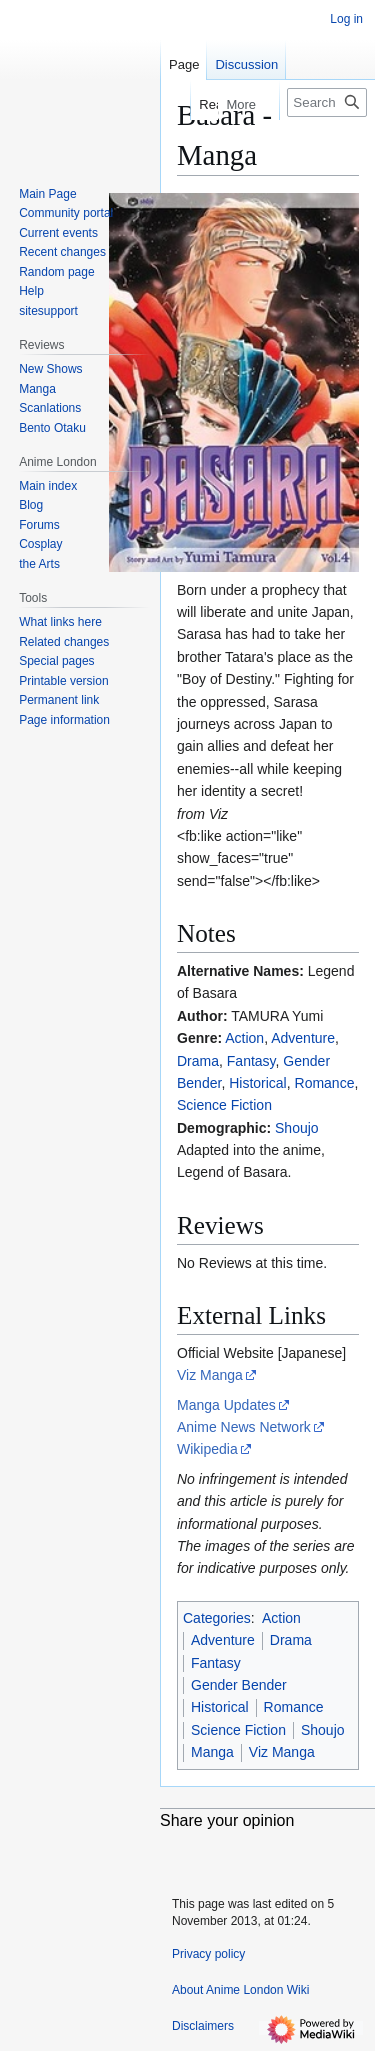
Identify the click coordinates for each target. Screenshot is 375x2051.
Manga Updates (226, 1405)
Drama (198, 1061)
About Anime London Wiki (240, 1990)
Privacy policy (208, 1954)
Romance (325, 1083)
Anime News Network (244, 1427)
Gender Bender (239, 1685)
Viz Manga (210, 1375)
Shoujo (297, 1128)
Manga (212, 1752)
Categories (217, 1618)
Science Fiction (224, 1105)
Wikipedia (207, 1449)
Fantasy (251, 1061)
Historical (258, 1083)
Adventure (303, 1038)
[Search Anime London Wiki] (327, 102)
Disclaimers (203, 2026)
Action (244, 1038)
